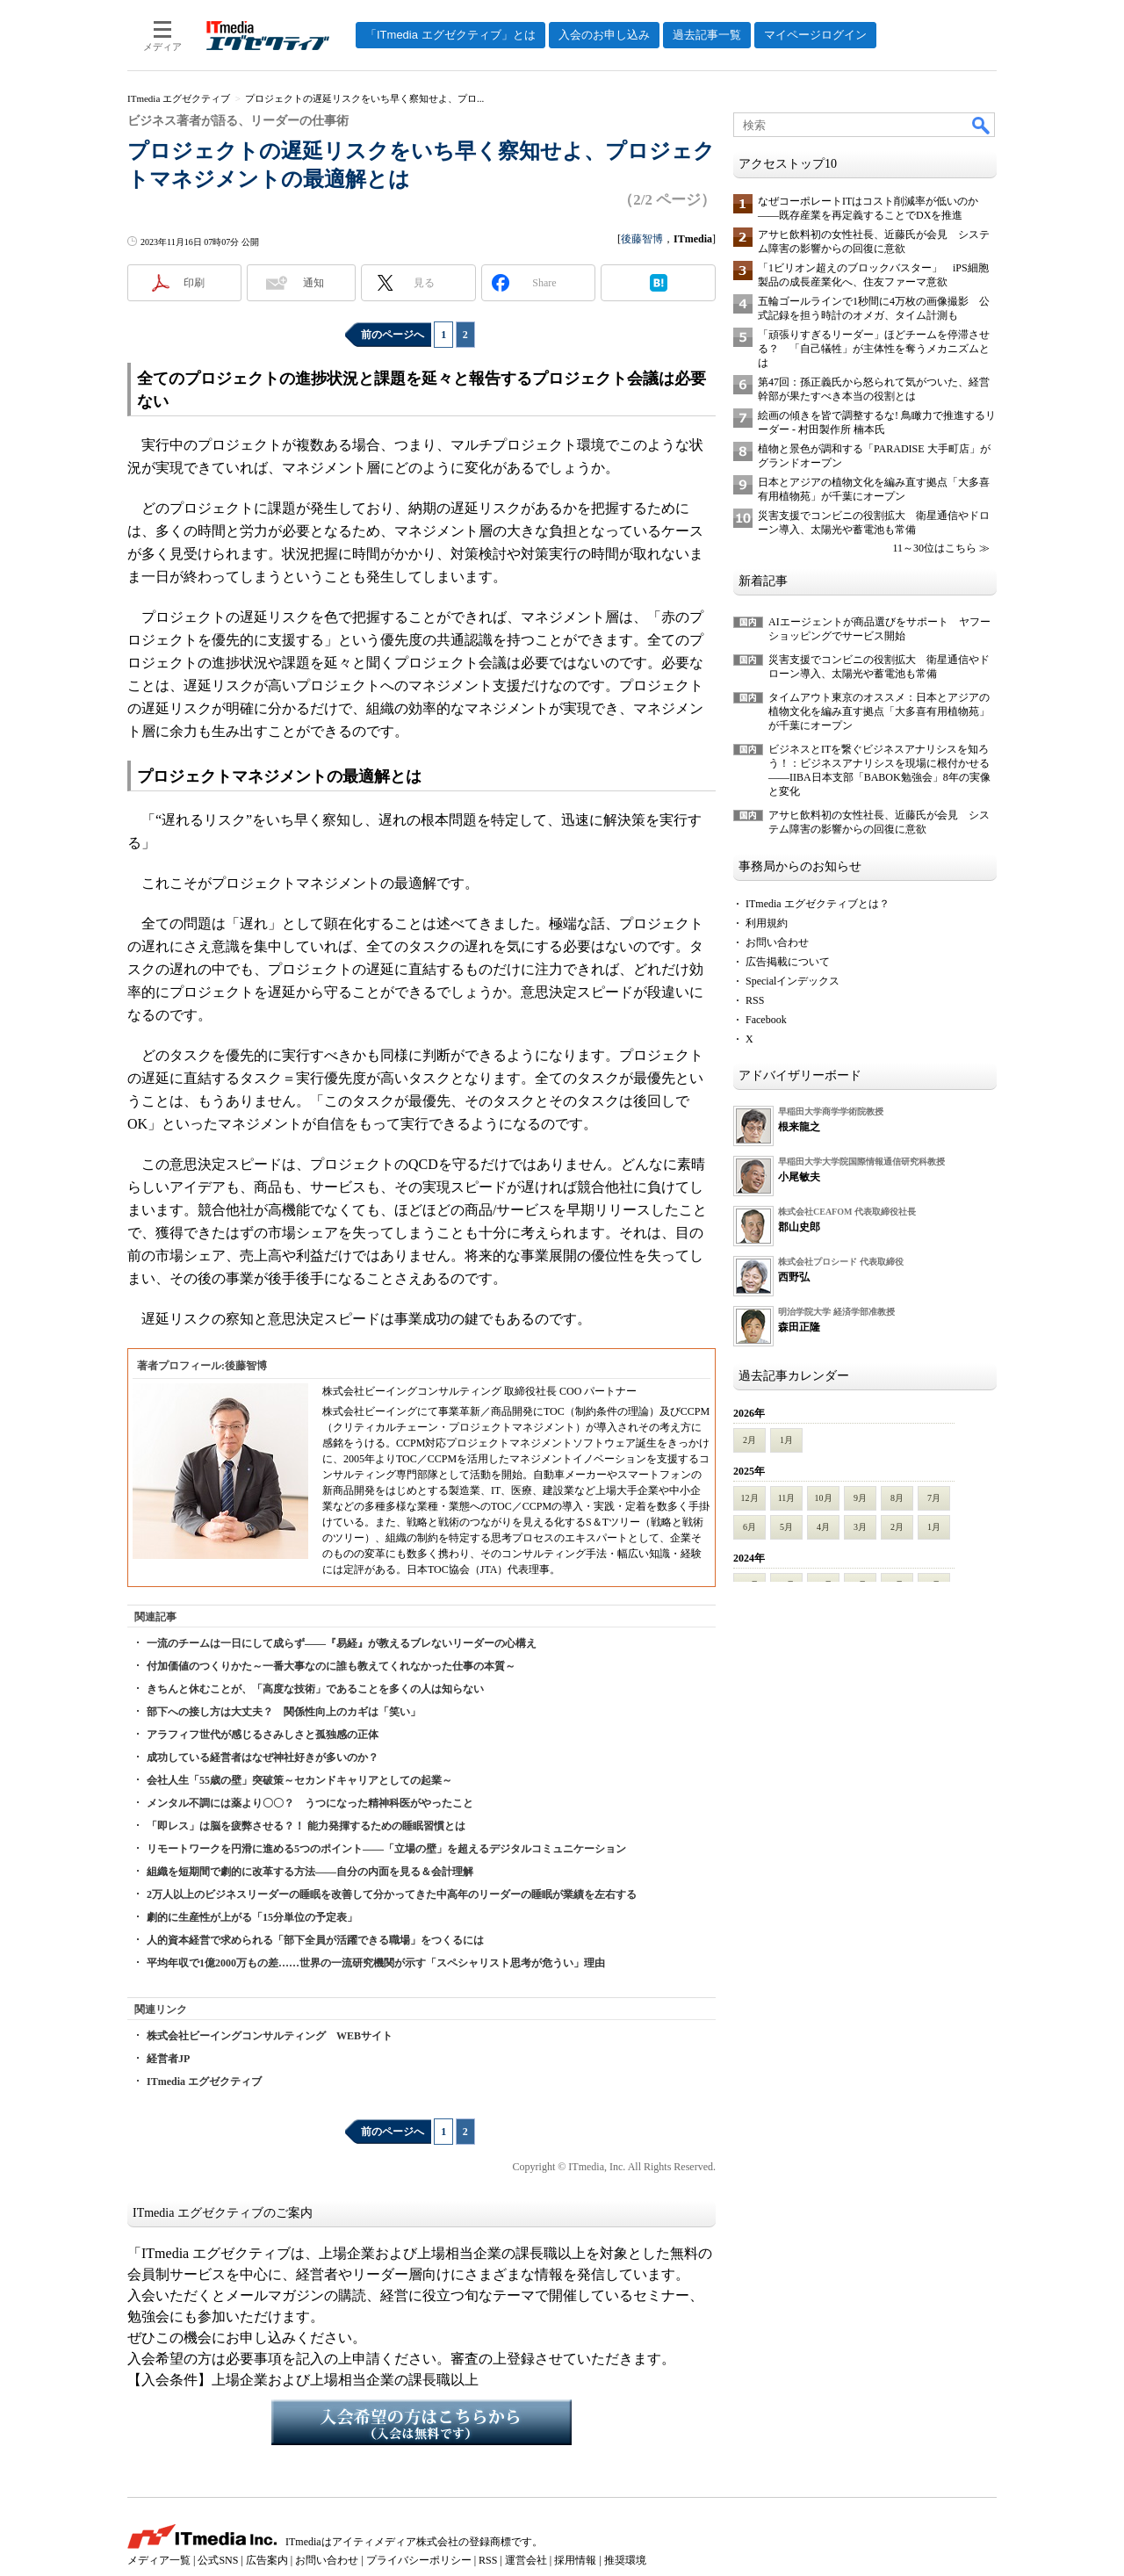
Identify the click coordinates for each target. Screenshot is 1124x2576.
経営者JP (168, 2059)
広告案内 (267, 2560)
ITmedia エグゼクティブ (204, 2081)
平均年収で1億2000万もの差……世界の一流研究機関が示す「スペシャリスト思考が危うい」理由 (376, 1963)
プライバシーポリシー (419, 2560)
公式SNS (218, 2560)
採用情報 (575, 2560)
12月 (750, 1498)
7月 (933, 1498)
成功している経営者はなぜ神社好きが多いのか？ (262, 1757)
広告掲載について (788, 962)
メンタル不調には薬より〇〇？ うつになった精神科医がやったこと (310, 1803)
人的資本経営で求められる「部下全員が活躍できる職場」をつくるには (315, 1940)
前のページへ (392, 334)
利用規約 (767, 923)
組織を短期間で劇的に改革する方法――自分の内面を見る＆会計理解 (310, 1871)
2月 (749, 1440)
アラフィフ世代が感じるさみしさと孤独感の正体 (262, 1734)
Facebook (766, 1020)
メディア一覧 (159, 2560)
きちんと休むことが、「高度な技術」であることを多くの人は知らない (315, 1689)
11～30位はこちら (934, 548)
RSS (755, 1000)
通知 (313, 283)
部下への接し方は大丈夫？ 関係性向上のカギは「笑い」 (284, 1712)
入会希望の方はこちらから (421, 2422)
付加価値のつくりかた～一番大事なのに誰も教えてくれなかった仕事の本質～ (331, 1666)
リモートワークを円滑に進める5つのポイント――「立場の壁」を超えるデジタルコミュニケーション (386, 1849)
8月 (897, 1498)
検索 (982, 124)
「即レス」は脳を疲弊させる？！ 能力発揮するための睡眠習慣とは (306, 1826)
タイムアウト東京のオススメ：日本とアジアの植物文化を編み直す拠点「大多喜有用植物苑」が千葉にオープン (879, 711)
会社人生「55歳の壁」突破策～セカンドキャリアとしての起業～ (299, 1780)
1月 (786, 1440)
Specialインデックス (792, 981)
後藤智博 (642, 239)
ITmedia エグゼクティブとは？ (818, 904)
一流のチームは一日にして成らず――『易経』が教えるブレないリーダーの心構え (342, 1643)
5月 (786, 1527)
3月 (860, 1527)
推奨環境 (625, 2560)
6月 (749, 1527)
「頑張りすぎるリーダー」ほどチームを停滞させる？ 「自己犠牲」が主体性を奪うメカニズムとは (874, 348)
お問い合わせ (777, 942)
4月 (823, 1527)
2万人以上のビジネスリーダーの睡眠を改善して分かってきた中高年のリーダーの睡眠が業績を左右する (392, 1894)
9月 (860, 1498)
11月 (787, 1498)
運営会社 (526, 2560)
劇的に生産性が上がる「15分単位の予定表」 (252, 1917)
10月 (823, 1498)
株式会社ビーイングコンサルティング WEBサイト (270, 2036)
